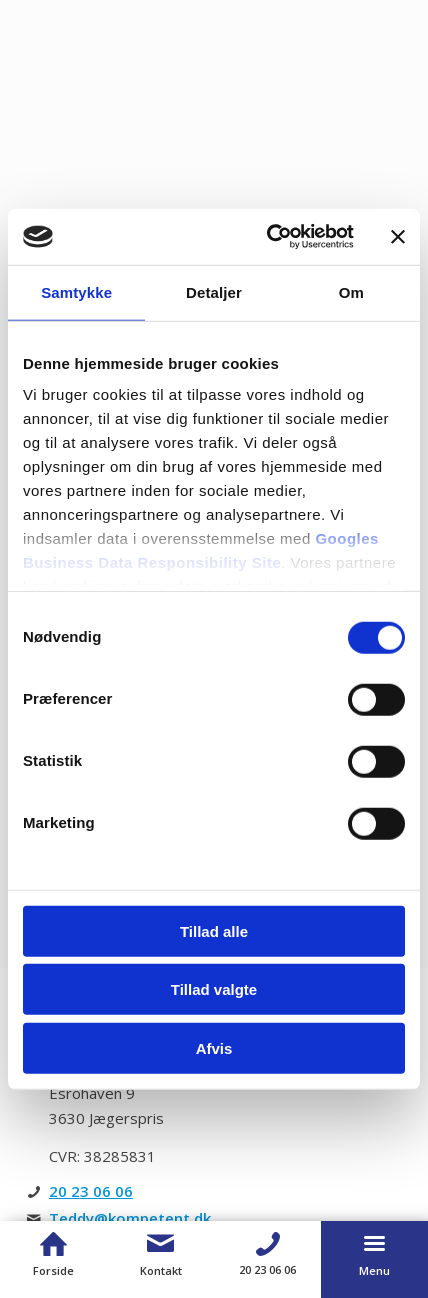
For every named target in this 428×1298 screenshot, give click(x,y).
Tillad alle (214, 930)
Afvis (214, 1047)
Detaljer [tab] (214, 291)
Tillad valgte (214, 989)
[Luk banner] (398, 237)
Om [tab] (351, 291)
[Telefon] (267, 1244)
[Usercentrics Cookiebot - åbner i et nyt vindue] (269, 237)
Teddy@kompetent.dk (130, 1218)
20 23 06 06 (91, 1191)
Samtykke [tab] (76, 291)
